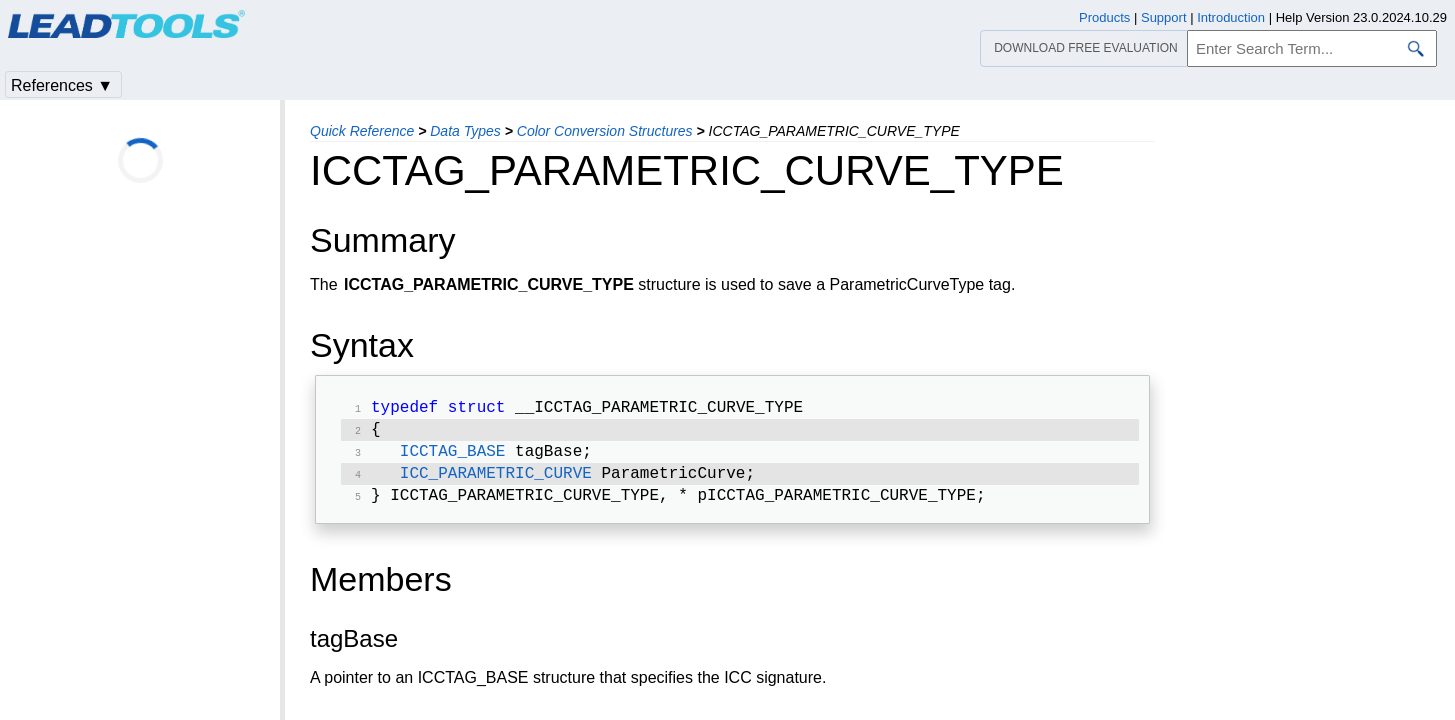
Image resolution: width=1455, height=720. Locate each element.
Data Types (465, 131)
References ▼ (62, 85)
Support (1164, 17)
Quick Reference (362, 131)
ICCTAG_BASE (453, 458)
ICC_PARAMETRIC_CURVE (496, 482)
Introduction (1231, 17)
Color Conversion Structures (605, 131)
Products (1104, 17)
